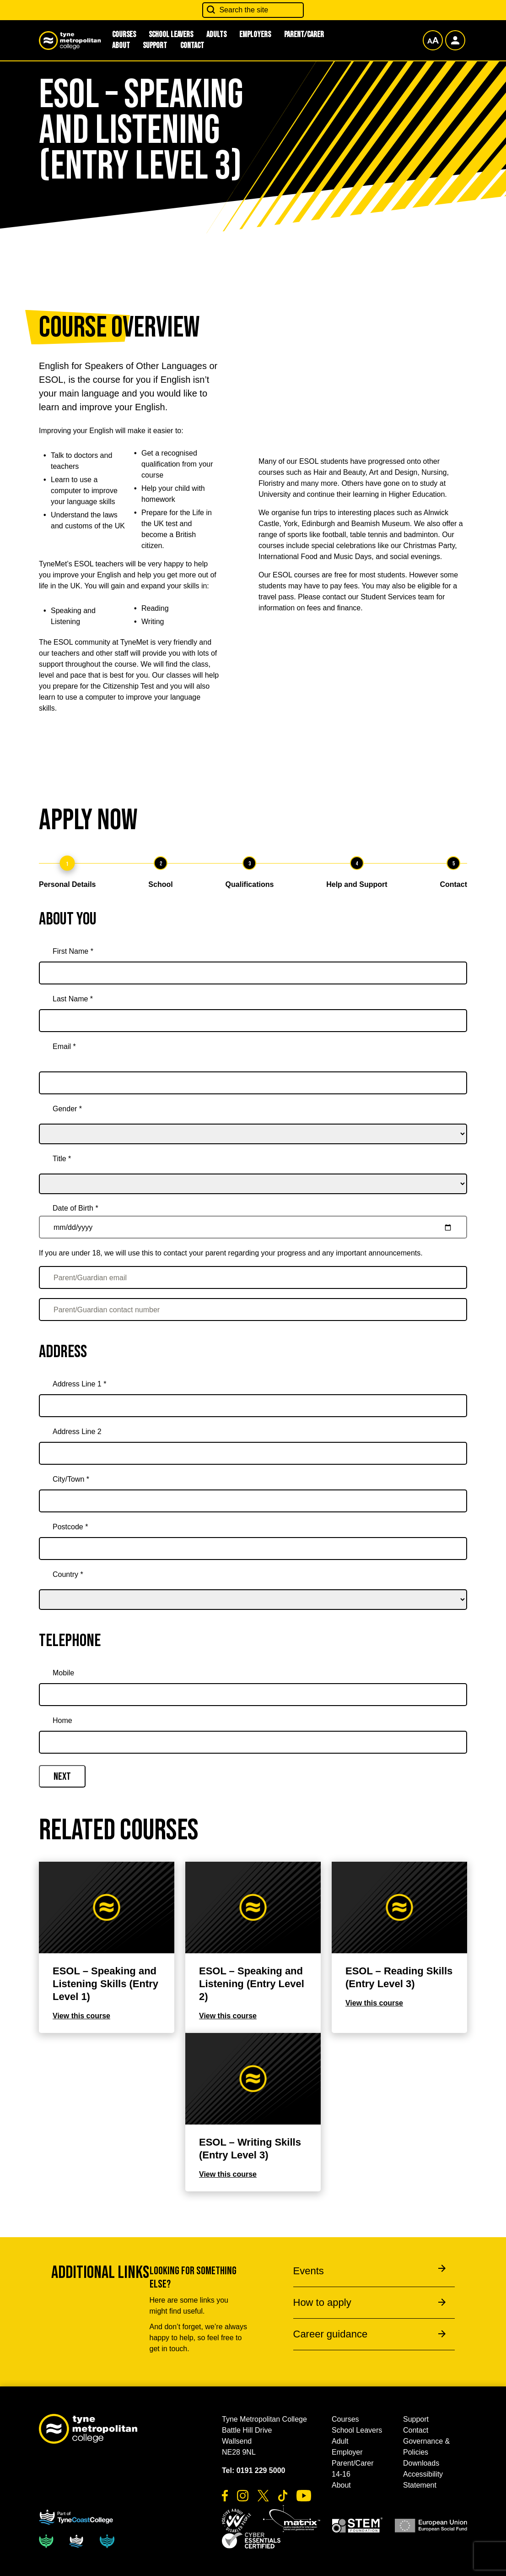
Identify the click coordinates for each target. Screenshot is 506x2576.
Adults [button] (216, 34)
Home (62, 1720)
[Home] (253, 1742)
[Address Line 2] (253, 1453)
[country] (253, 1587)
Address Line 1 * (79, 1384)
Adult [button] (340, 2441)
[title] (253, 1171)
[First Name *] (253, 973)
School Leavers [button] (171, 34)
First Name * (73, 951)
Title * (62, 1159)
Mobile (63, 1673)
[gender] (253, 1121)
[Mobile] (253, 1694)
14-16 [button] (341, 2474)
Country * (68, 1574)
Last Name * (73, 999)
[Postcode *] (253, 1548)
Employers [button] (255, 34)
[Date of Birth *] (253, 1227)
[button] (236, 2521)
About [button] (121, 45)
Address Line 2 (77, 1431)
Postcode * (70, 1527)
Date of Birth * (75, 1208)
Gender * (67, 1109)
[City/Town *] (253, 1500)
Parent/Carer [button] (304, 34)
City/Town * (71, 1479)
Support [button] (155, 45)
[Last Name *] (253, 1020)
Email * (64, 1046)
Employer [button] (347, 2452)
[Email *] (253, 1082)
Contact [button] (192, 45)
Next (62, 1776)
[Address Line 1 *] (253, 1405)
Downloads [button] (421, 2463)
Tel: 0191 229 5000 (253, 2470)
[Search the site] (252, 10)
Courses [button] (345, 2419)
